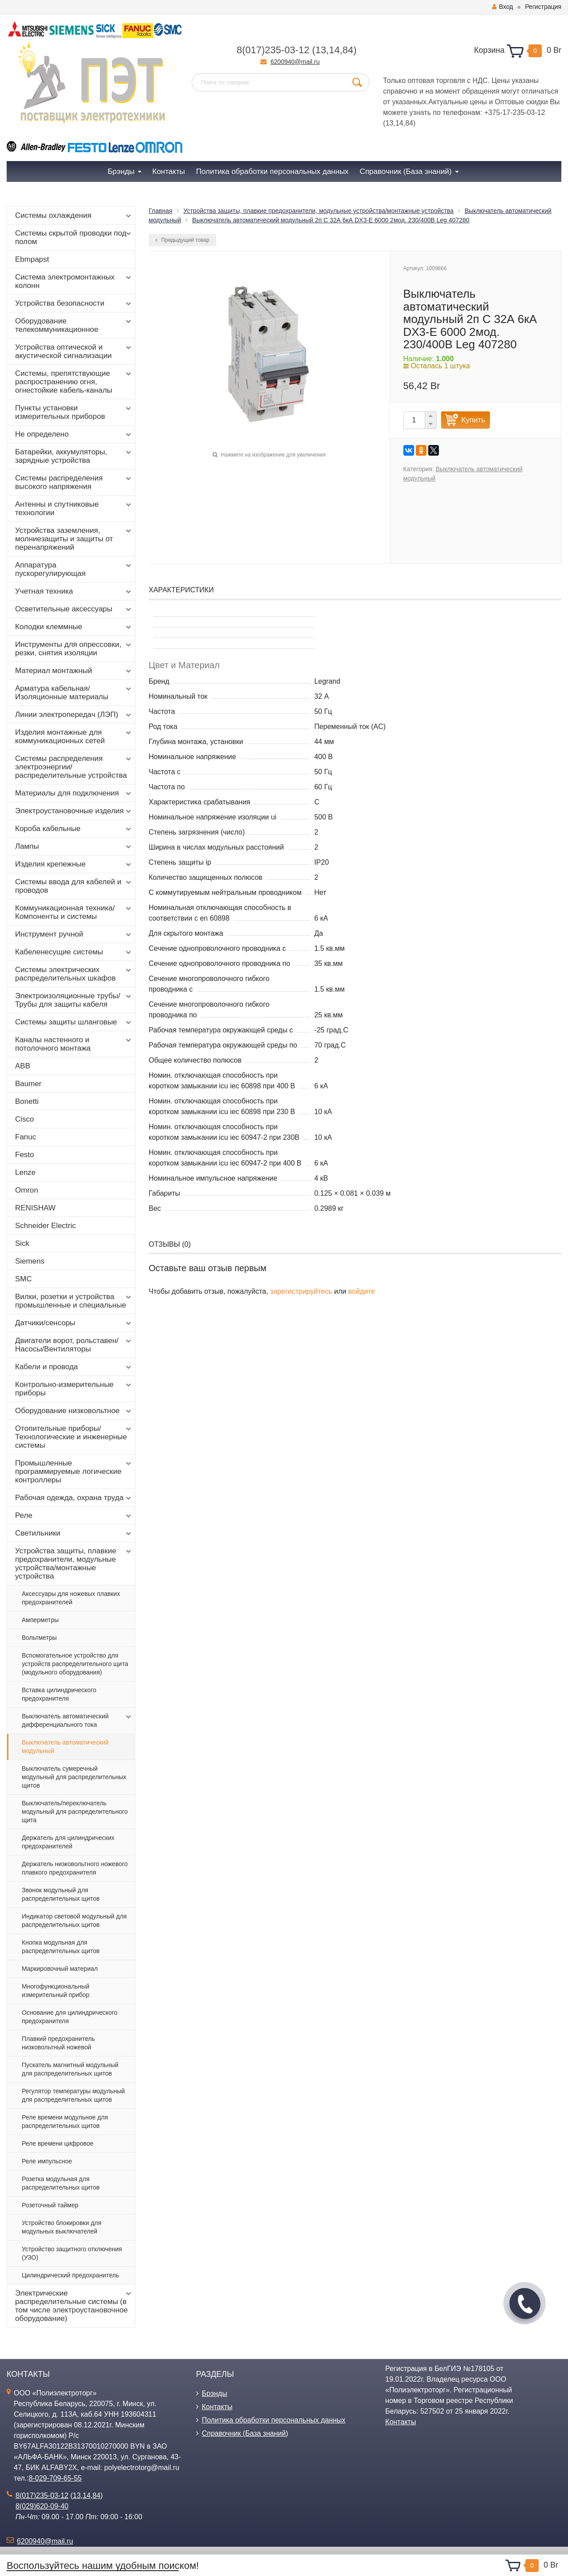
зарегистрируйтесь (301, 1291)
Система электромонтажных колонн (74, 281)
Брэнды (214, 2393)
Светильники (74, 1533)
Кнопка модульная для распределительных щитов (60, 1946)
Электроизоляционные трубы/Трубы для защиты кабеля (74, 1000)
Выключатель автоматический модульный (65, 1746)
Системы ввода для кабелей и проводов (74, 886)
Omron (26, 1190)
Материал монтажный (74, 670)
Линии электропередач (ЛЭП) (74, 714)
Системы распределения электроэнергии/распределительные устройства (74, 767)
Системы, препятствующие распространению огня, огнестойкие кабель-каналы (74, 381)
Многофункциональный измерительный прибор (56, 1990)
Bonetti (27, 1101)
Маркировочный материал (60, 1968)
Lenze (25, 1172)
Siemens (29, 1261)
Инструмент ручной (74, 934)
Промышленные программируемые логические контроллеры (74, 1471)
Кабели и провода (74, 1367)
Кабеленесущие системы (74, 952)
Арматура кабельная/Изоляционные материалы (74, 692)
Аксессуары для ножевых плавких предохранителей (71, 1598)
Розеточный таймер (50, 2205)
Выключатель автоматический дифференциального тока (77, 1720)
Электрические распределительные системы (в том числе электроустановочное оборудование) (74, 2306)
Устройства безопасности (74, 303)
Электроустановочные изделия (74, 811)
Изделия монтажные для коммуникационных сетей (74, 736)
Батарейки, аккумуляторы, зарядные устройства (74, 456)
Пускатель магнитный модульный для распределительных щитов (70, 2069)
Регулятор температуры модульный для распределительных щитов (73, 2095)
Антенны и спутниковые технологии (74, 508)
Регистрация (543, 6)
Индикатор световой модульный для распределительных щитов (74, 1920)
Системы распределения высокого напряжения (74, 482)
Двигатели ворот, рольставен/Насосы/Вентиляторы (74, 1344)
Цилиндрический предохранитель (70, 2275)
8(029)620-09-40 (42, 2506)
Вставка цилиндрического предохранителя (59, 1694)
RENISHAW (35, 1208)
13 (321, 49)
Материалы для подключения (74, 793)
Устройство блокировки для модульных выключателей (61, 2227)
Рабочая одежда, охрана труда (74, 1497)
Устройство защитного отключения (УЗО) (72, 2253)
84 (348, 49)
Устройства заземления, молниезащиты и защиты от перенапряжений (74, 538)
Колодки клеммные (74, 626)
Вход (502, 6)
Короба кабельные (74, 828)
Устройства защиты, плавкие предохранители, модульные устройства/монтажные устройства (74, 1563)
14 (334, 49)
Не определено (74, 434)
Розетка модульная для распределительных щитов (60, 2183)
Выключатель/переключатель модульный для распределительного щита (75, 1812)
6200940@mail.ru (295, 61)
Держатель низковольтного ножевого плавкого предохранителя (75, 1868)
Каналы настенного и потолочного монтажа (74, 1044)
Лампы (74, 846)
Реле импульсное (47, 2161)
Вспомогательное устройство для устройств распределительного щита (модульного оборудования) (75, 1664)
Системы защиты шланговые (74, 1022)
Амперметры (40, 1619)
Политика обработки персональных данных (274, 2420)
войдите (361, 1291)
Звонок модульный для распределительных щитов (60, 1894)
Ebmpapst (32, 259)
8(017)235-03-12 (273, 49)
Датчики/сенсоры (74, 1323)
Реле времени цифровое (58, 2143)
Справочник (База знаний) (245, 2433)
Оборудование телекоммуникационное (74, 325)
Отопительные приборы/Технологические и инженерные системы (74, 1436)
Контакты (217, 2407)
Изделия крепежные (74, 864)
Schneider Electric (45, 1225)
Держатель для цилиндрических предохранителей (68, 1842)
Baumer (28, 1083)
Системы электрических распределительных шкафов (74, 973)
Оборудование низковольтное (74, 1410)
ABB (22, 1066)
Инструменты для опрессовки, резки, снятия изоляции (74, 648)
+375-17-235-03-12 (514, 112)
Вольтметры (39, 1637)
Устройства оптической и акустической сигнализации (74, 351)
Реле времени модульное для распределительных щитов (65, 2121)
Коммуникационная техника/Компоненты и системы (74, 912)
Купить (473, 420)
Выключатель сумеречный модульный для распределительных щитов (74, 1777)
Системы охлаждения (74, 215)
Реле (74, 1515)
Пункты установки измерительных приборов (74, 412)
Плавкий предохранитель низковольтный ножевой (58, 2043)
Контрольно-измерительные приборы (74, 1388)
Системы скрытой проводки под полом (74, 237)
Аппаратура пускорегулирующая (74, 569)
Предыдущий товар (182, 240)
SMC (23, 1279)
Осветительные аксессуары (74, 609)
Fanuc (25, 1137)
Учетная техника (74, 591)
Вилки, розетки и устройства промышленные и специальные (74, 1300)
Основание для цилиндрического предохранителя (70, 2017)
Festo (24, 1154)
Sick (22, 1243)
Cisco (24, 1119)
